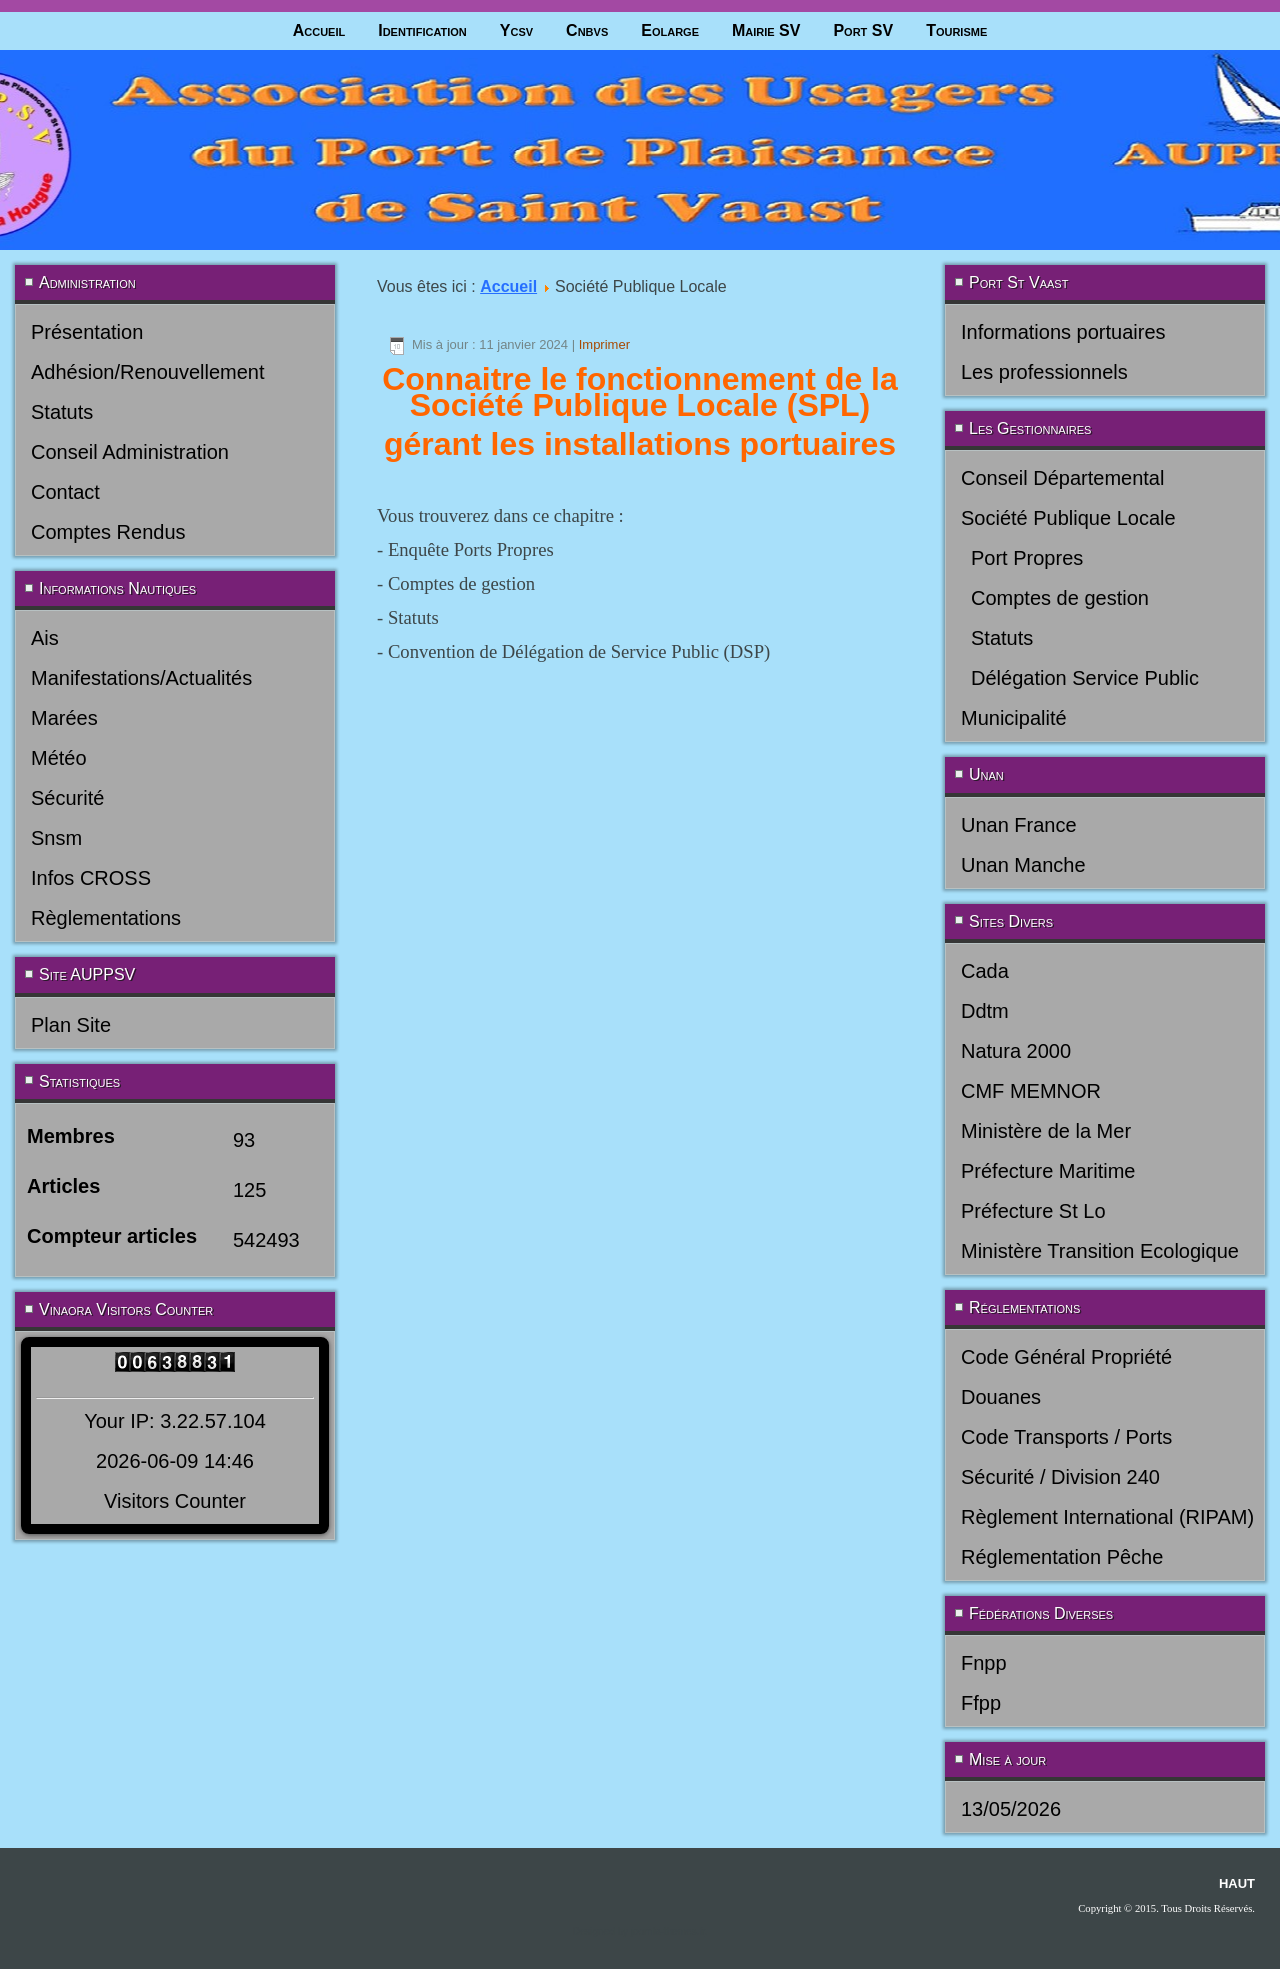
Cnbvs (587, 30)
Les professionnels (1044, 372)
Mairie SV (766, 30)
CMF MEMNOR (1031, 1091)
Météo (59, 758)
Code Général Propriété (1066, 1357)
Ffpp (981, 1703)
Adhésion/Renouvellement (148, 372)
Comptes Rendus (108, 532)
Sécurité (67, 798)
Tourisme (956, 30)
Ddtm (985, 1011)
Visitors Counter (175, 1501)
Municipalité (1014, 718)
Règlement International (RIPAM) (1107, 1517)
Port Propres (1027, 558)
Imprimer (604, 344)
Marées (64, 718)
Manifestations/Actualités (141, 678)
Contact (65, 492)
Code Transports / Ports (1066, 1437)
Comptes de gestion (1060, 598)
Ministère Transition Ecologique (1100, 1251)
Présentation (87, 332)
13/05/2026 (1011, 1809)
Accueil (319, 30)
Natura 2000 (1016, 1051)
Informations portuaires (1063, 332)
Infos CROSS (91, 878)
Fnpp (984, 1663)
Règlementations (106, 918)
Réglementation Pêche (1062, 1557)
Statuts (62, 412)
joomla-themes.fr (668, 1931)
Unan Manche (1023, 865)
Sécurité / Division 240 (1060, 1477)
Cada (985, 971)
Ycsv (516, 30)
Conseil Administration (130, 452)
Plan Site (71, 1025)
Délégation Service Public (1085, 678)
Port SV (863, 30)
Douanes (1001, 1397)
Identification (422, 30)
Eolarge (670, 30)
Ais (45, 638)
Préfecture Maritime (1048, 1171)
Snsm (56, 838)
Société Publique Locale (1068, 518)
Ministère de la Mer (1046, 1131)
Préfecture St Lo (1033, 1211)
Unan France (1019, 825)
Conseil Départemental (1062, 478)
